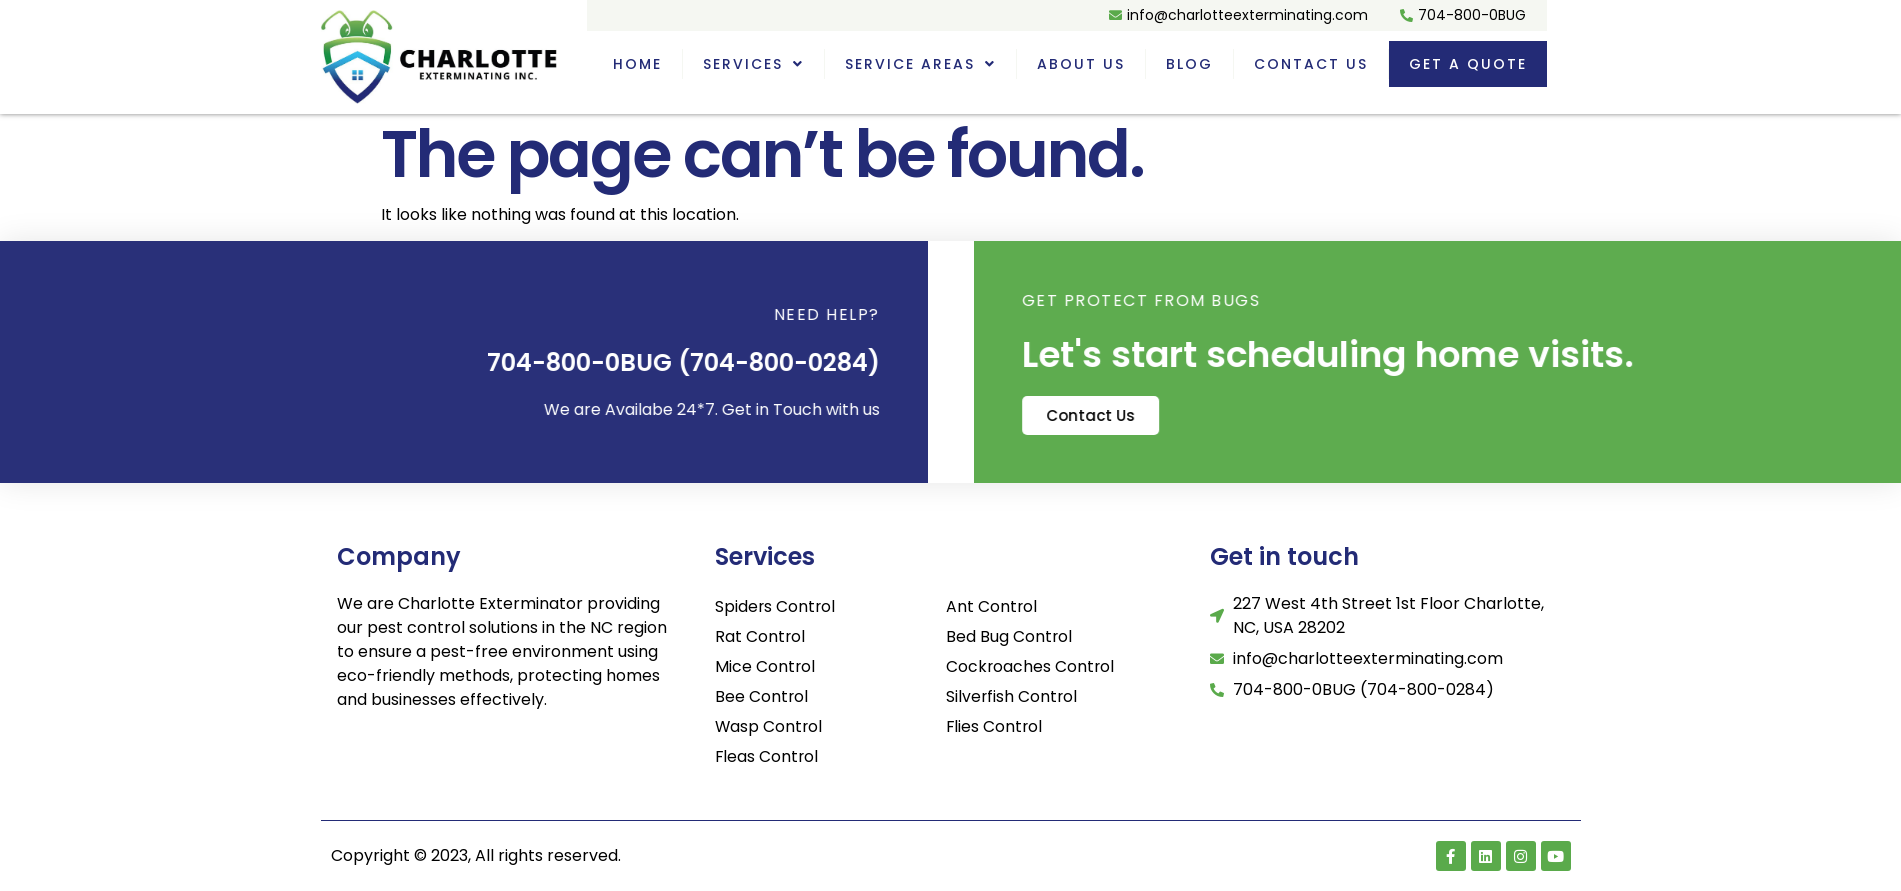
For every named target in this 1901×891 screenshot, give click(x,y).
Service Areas (920, 64)
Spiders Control (776, 606)
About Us (1081, 64)
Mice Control (765, 666)
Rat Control (760, 636)
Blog (1189, 64)
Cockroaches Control (1031, 666)
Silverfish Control (1012, 696)
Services (753, 64)
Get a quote (1468, 64)
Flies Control (995, 726)
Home (637, 64)
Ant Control (992, 606)
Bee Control (762, 696)
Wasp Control (769, 726)
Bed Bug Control (1009, 636)
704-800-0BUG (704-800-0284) (620, 362)
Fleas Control (767, 756)
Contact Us (1311, 64)
